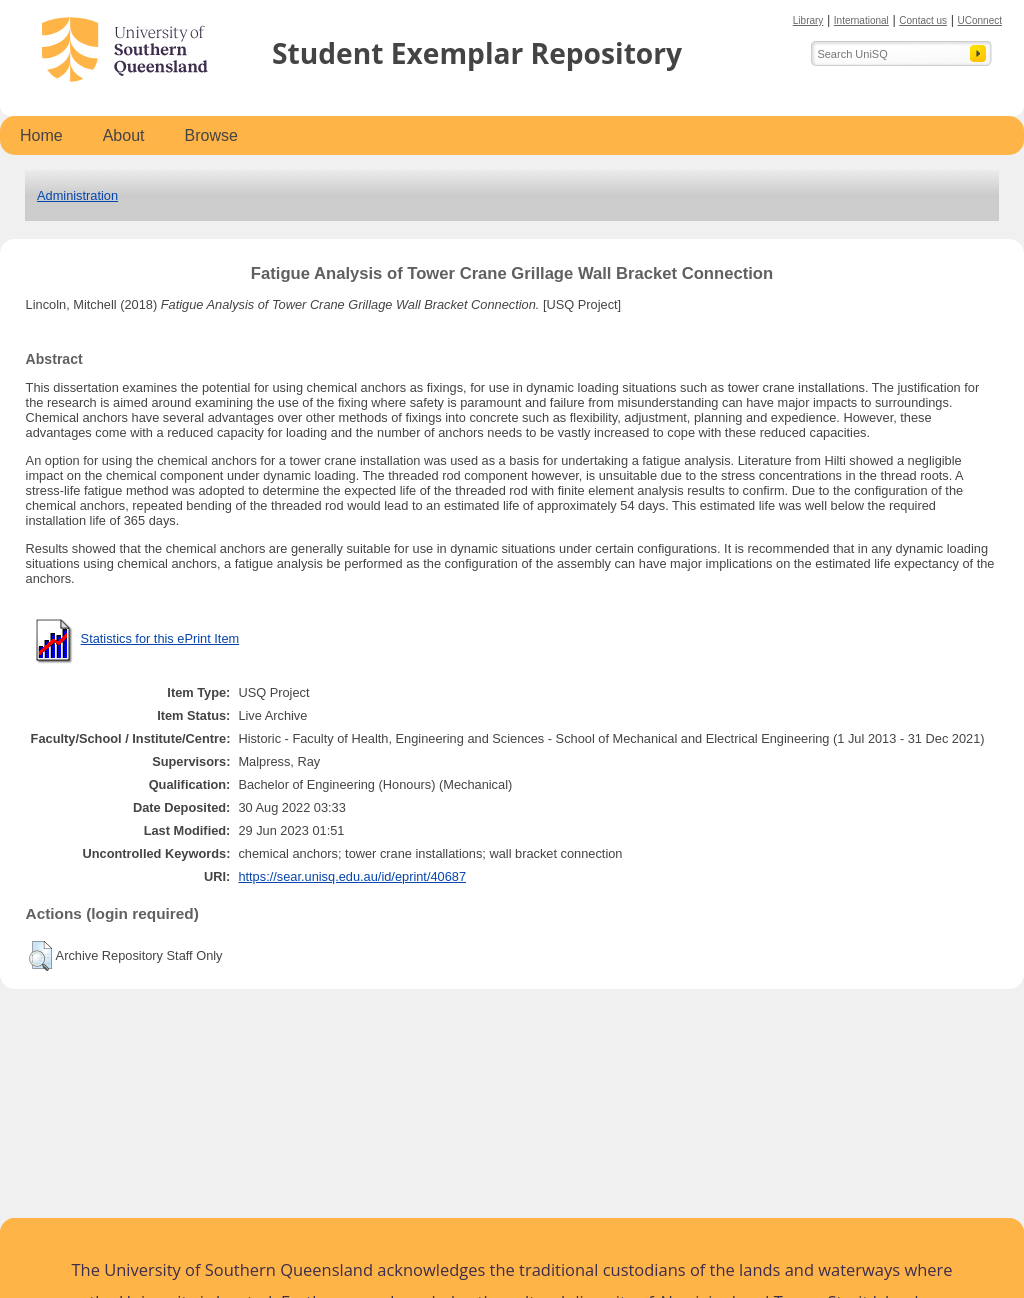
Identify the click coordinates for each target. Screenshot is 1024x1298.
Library (808, 20)
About (124, 135)
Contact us (923, 20)
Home (41, 135)
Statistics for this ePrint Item (160, 638)
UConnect (980, 20)
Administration (77, 195)
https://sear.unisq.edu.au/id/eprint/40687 (352, 876)
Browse (211, 135)
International (861, 20)
